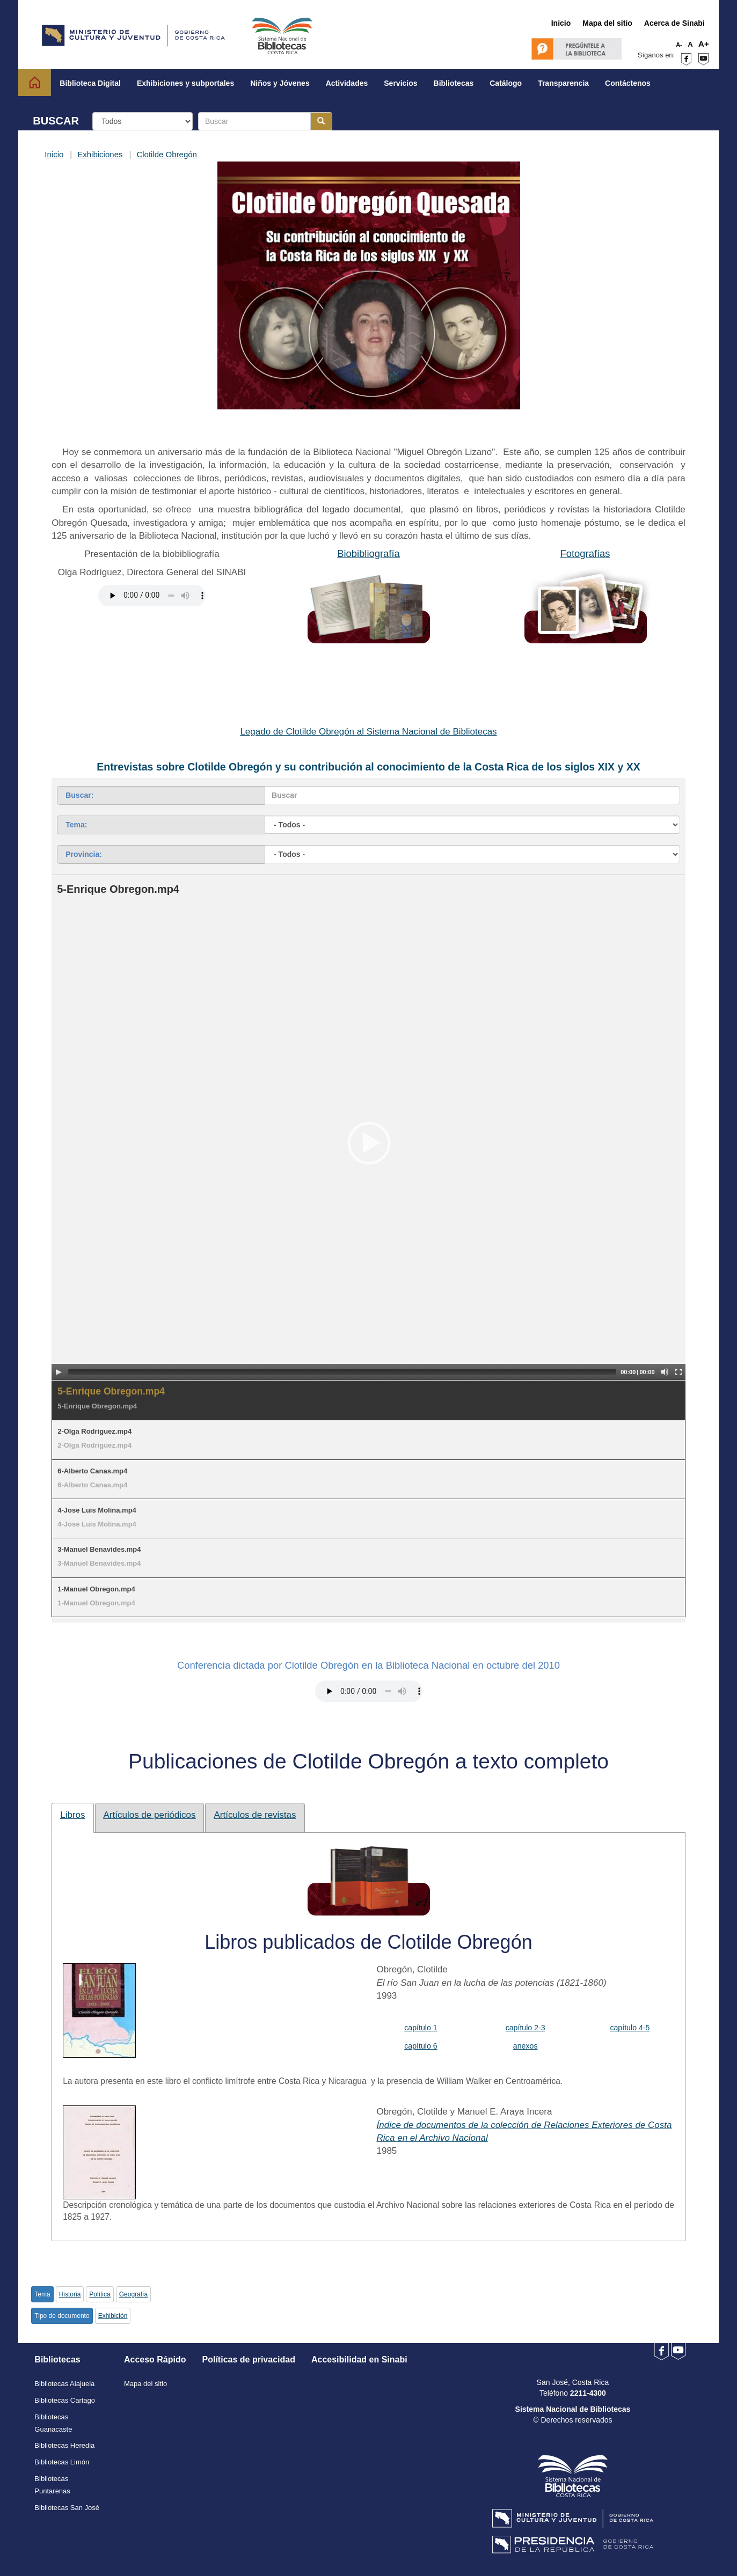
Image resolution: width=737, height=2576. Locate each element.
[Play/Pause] (58, 1372)
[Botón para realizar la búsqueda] (321, 121)
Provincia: (83, 854)
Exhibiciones (99, 154)
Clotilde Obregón (166, 154)
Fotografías (585, 553)
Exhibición (113, 2316)
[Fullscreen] (678, 1372)
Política (99, 2294)
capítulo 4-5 (630, 2027)
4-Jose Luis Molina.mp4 (96, 1510)
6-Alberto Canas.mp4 (92, 1471)
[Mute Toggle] (664, 1372)
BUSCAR (56, 121)
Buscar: (79, 795)
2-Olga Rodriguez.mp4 (94, 1431)
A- (679, 44)
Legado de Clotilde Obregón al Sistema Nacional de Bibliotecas (368, 731)
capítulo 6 (420, 2046)
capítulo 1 (420, 2027)
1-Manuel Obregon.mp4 (96, 1589)
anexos (525, 2046)
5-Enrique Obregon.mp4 (111, 1391)
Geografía (133, 2294)
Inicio (54, 154)
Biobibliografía (368, 553)
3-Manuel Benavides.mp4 (99, 1549)
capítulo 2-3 (525, 2027)
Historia (70, 2294)
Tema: (76, 824)
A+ (703, 43)
